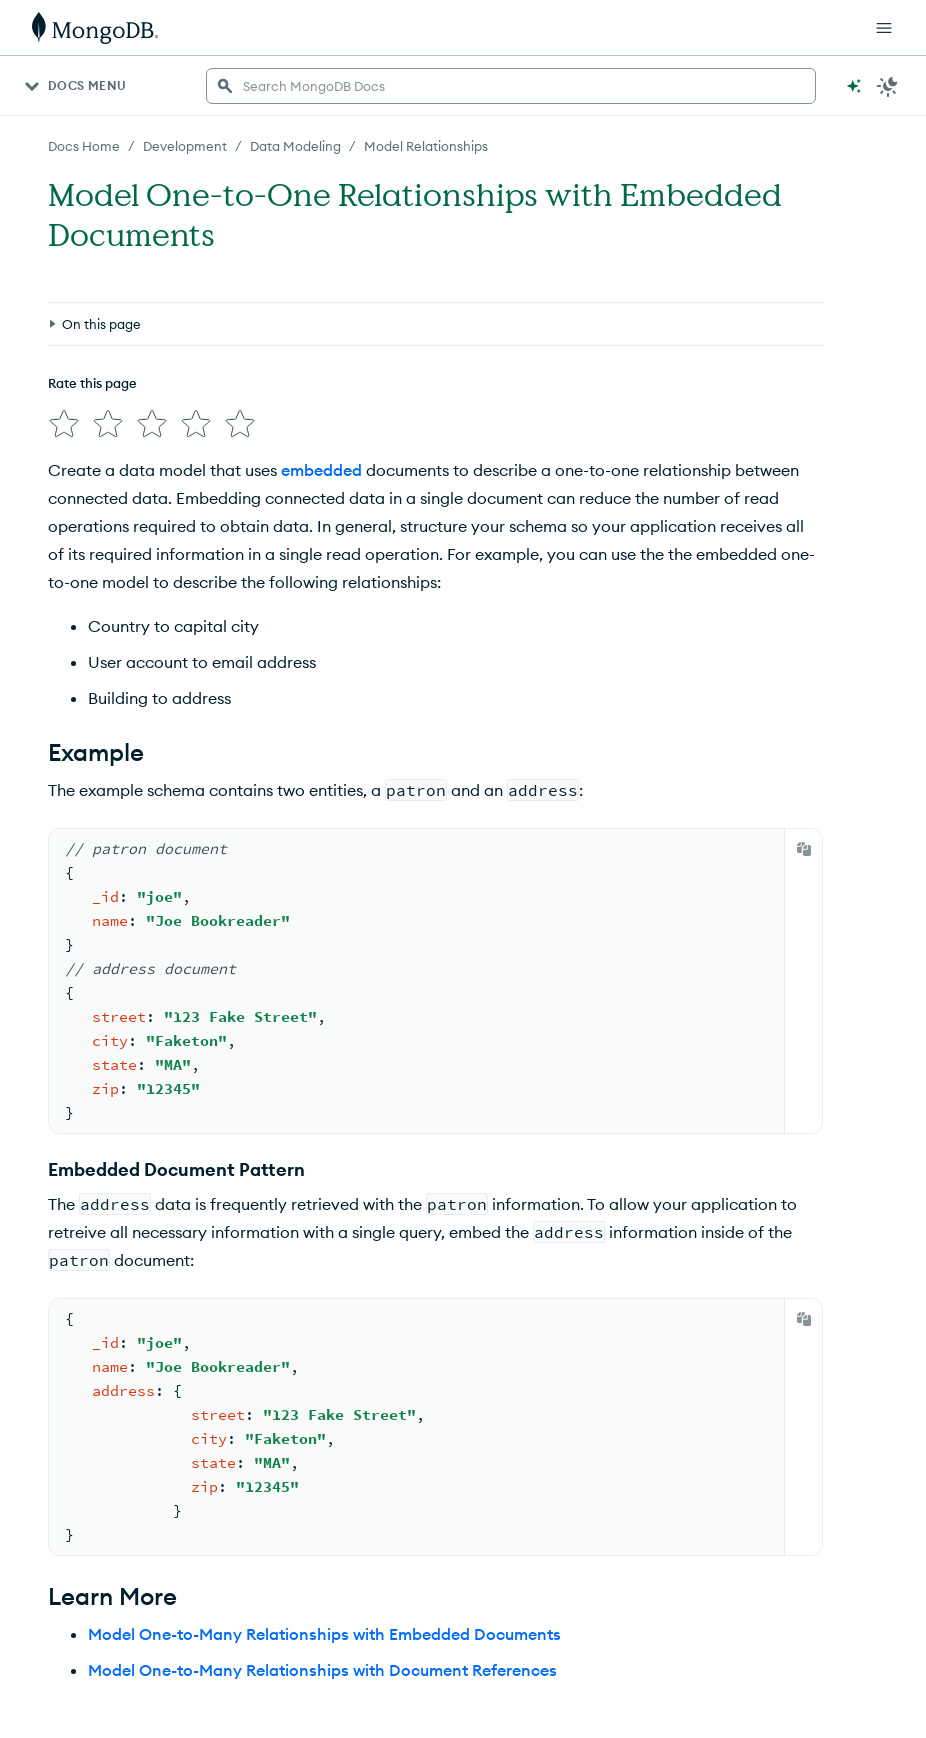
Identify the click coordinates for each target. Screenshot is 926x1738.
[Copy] (804, 849)
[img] (64, 424)
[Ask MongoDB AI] (854, 86)
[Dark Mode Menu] (888, 86)
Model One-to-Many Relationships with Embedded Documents (324, 1634)
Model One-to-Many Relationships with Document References (322, 1670)
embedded (321, 470)
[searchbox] (511, 86)
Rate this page (92, 383)
